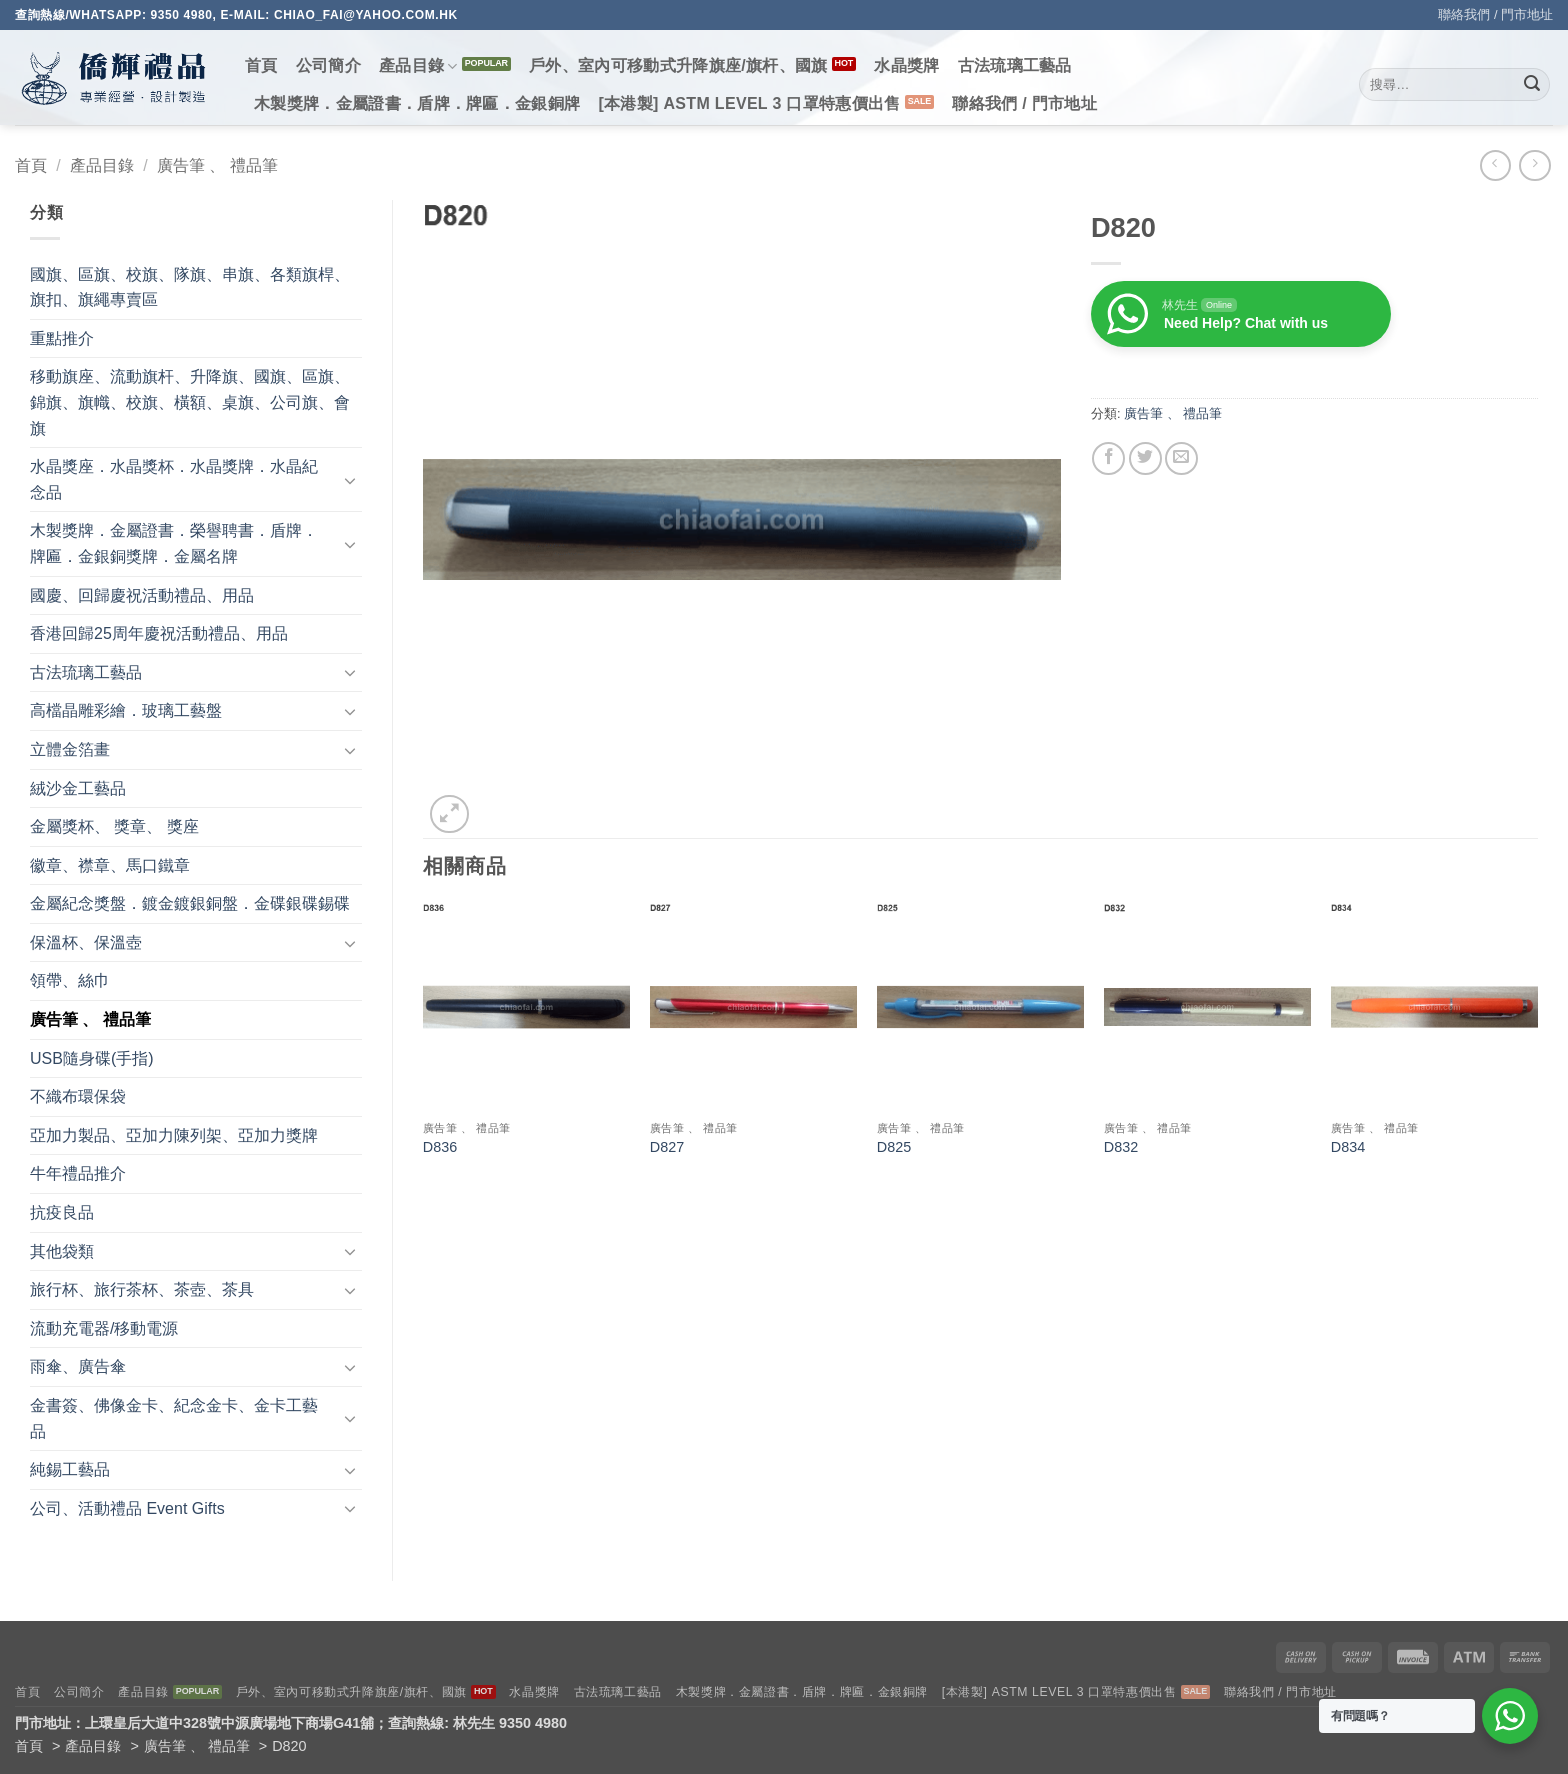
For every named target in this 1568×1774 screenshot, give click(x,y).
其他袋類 (62, 1251)
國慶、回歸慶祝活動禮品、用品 (142, 595)
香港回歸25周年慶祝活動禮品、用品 (159, 633)
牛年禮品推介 (78, 1173)
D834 (1348, 1147)
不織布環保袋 (78, 1096)
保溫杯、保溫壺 (86, 942)
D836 (440, 1147)
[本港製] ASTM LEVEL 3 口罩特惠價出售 (749, 103)
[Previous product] (1534, 165)
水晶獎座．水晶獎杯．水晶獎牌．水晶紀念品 (174, 479)
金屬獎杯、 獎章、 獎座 (114, 826)
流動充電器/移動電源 (104, 1328)
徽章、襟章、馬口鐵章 (110, 865)
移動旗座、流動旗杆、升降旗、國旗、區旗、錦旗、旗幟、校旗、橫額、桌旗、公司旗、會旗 (190, 402)
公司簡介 (328, 65)
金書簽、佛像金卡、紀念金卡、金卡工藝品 (174, 1418)
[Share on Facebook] (1108, 458)
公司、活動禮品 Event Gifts (127, 1508)
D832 (1121, 1147)
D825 (894, 1147)
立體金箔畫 (70, 749)
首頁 (261, 65)
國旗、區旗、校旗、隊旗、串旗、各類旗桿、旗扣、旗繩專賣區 (190, 287)
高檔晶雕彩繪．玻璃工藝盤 (126, 710)
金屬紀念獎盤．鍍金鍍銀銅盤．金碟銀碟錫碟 (190, 903)
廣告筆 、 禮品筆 (217, 165)
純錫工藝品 (70, 1469)
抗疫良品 (62, 1212)
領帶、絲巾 (70, 980)
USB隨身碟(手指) (92, 1058)
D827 (667, 1147)
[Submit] (1532, 85)
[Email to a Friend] (1181, 458)
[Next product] (1495, 165)
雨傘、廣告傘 (78, 1366)
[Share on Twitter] (1145, 458)
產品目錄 (418, 66)
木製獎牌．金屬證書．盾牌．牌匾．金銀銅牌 (417, 103)
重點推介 (62, 338)
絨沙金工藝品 (78, 788)
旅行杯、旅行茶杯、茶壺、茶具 (142, 1289)
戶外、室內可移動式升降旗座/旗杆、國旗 (678, 65)
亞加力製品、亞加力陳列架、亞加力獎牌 (174, 1135)
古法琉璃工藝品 (1015, 65)
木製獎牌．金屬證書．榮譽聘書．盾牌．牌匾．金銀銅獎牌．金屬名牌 (174, 543)
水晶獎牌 (906, 65)
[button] (449, 814)
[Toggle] (350, 480)
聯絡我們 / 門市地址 (1495, 14)
